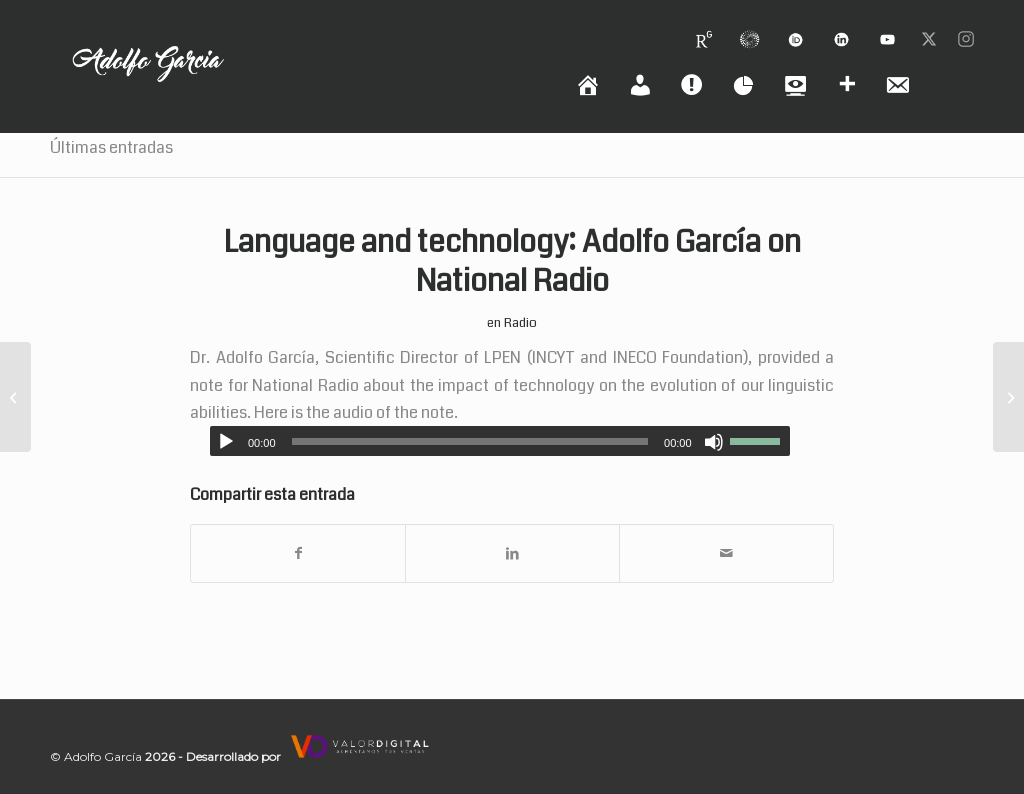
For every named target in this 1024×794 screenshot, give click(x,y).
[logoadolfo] (148, 88)
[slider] (470, 441)
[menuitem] (704, 31)
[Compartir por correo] (726, 553)
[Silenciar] (714, 442)
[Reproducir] (226, 442)
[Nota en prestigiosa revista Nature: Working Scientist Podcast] (1008, 397)
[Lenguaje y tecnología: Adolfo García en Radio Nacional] (15, 397)
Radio (520, 322)
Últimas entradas (111, 147)
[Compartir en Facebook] (298, 553)
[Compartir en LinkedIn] (512, 553)
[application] (500, 441)
